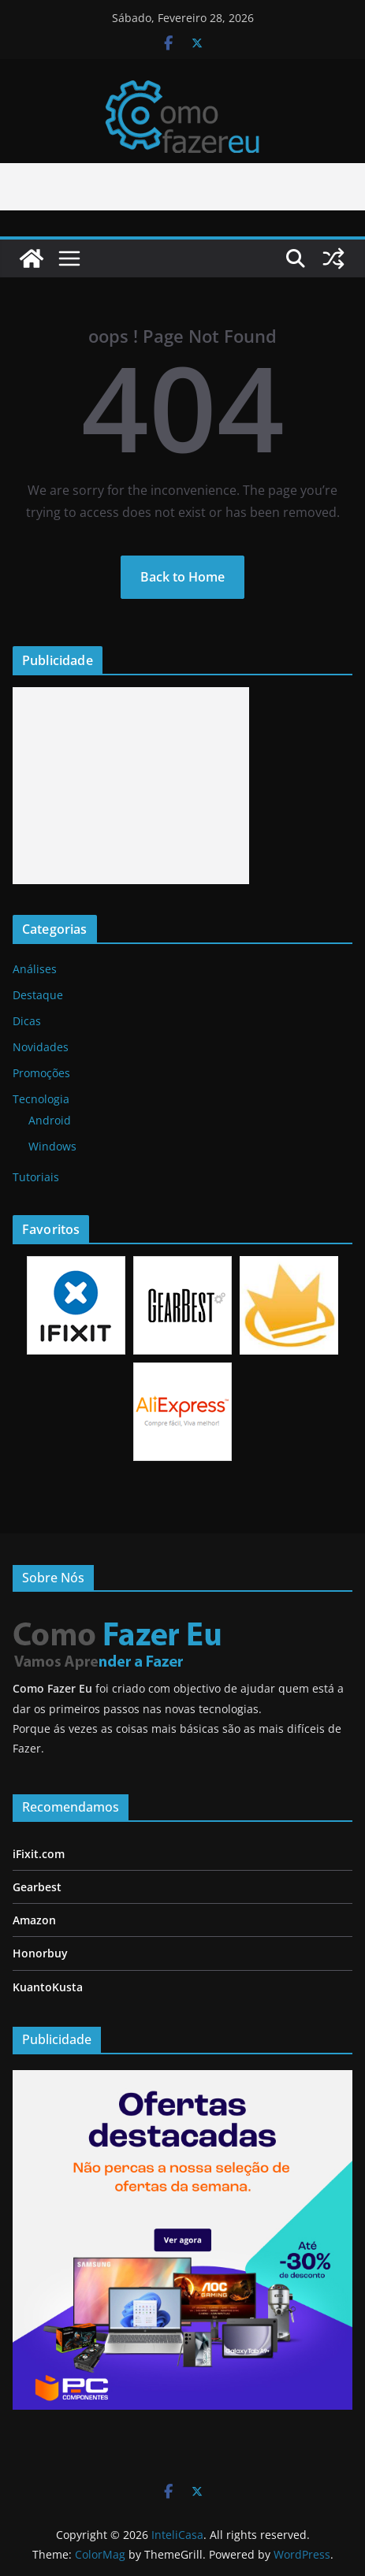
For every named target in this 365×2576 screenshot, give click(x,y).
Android (49, 1120)
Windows (52, 1146)
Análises (35, 968)
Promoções (41, 1072)
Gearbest (37, 1886)
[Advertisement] (131, 785)
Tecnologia (41, 1098)
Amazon (34, 1919)
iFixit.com (39, 1853)
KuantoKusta (48, 1986)
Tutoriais (36, 1176)
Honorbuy (40, 1953)
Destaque (38, 994)
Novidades (41, 1046)
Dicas (27, 1020)
